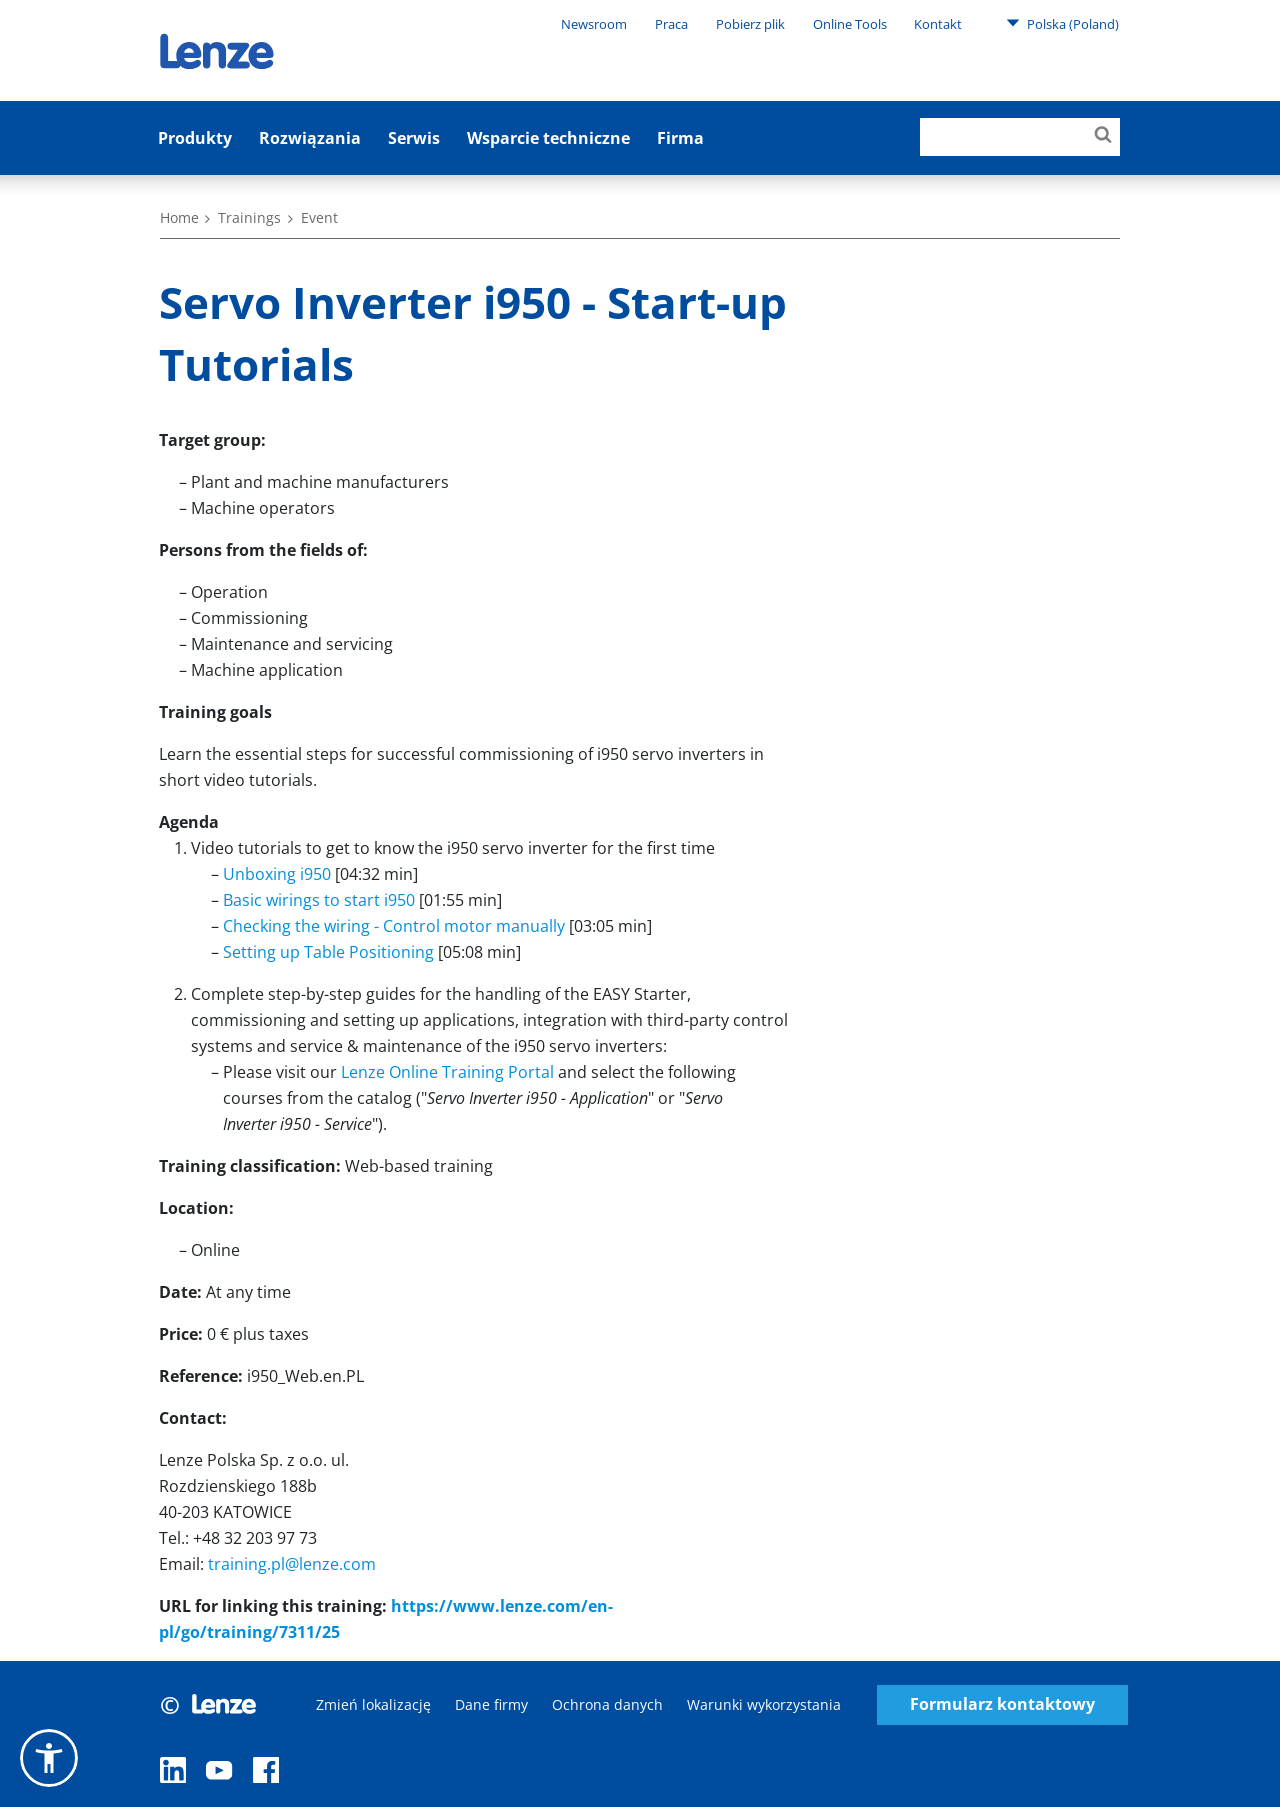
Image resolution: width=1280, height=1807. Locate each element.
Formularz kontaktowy (1002, 1704)
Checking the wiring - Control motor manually (394, 926)
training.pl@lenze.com (292, 1564)
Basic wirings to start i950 (319, 900)
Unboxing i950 (277, 874)
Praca (671, 24)
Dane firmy (491, 1704)
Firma (680, 138)
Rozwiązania (310, 138)
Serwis (414, 138)
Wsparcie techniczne (548, 138)
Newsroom (594, 24)
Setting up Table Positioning (328, 952)
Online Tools (850, 24)
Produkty (195, 138)
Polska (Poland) (1062, 23)
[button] (49, 1758)
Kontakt (938, 24)
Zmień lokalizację (373, 1704)
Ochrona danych (607, 1704)
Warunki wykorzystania (764, 1704)
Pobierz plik (750, 24)
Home (179, 217)
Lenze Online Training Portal (447, 1072)
